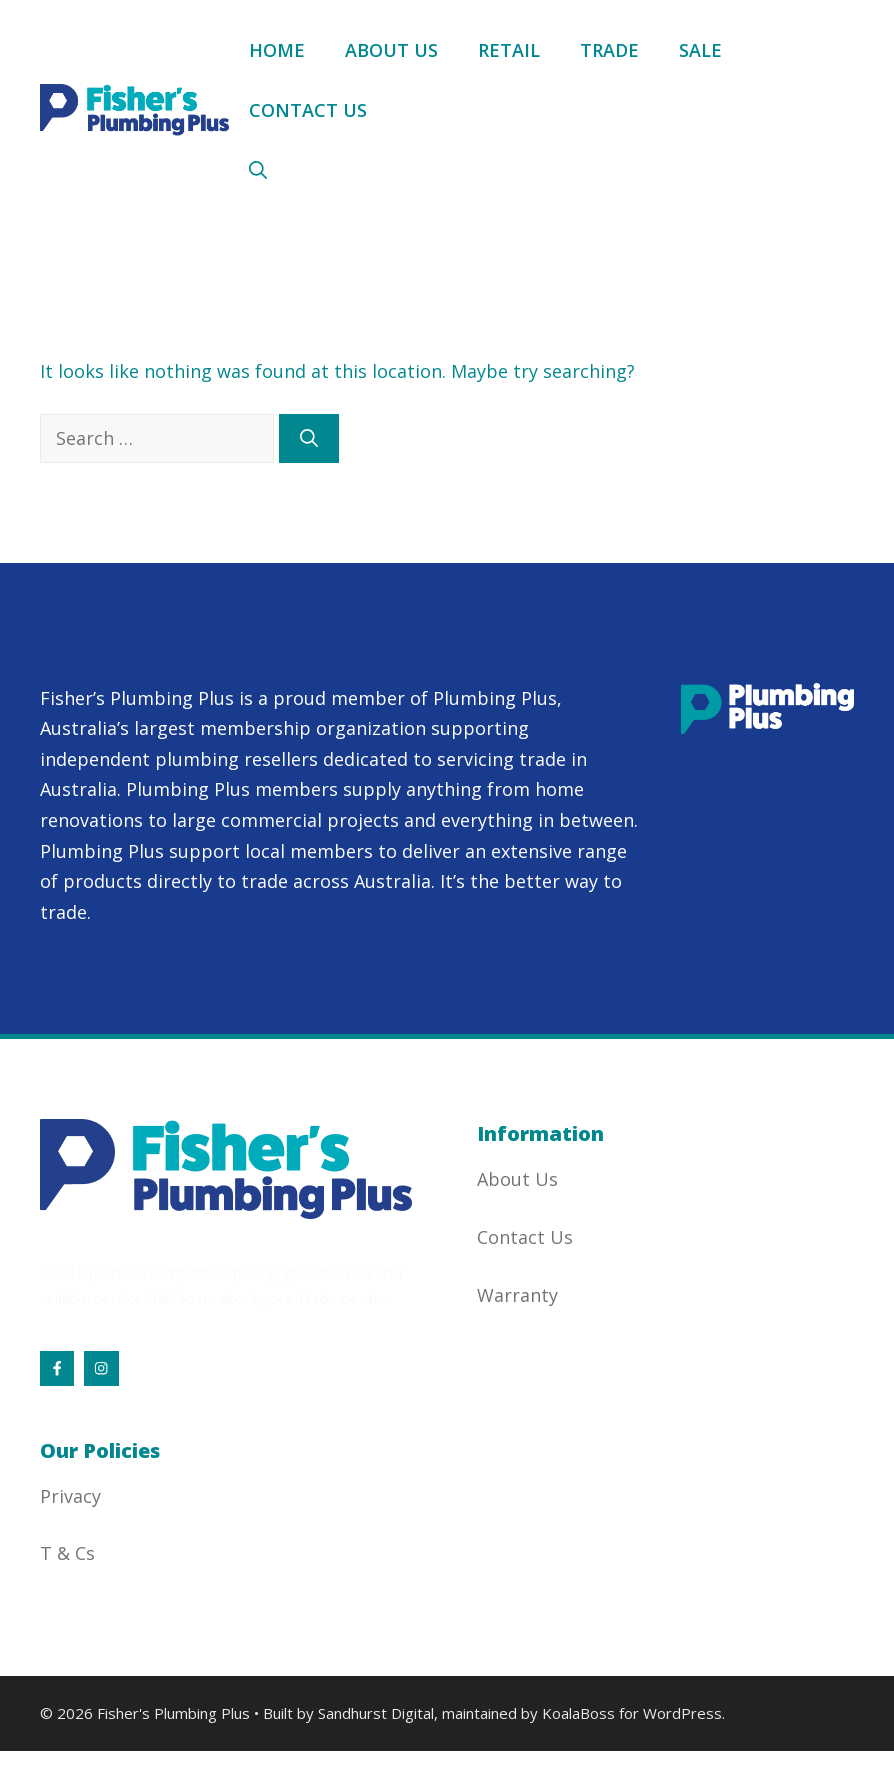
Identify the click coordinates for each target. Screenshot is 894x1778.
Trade (609, 50)
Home (277, 50)
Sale (700, 50)
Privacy (70, 1496)
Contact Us (308, 110)
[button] (258, 170)
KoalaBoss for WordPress (632, 1713)
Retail (509, 50)
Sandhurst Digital (376, 1713)
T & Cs (67, 1553)
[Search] (309, 438)
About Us (391, 50)
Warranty (517, 1295)
